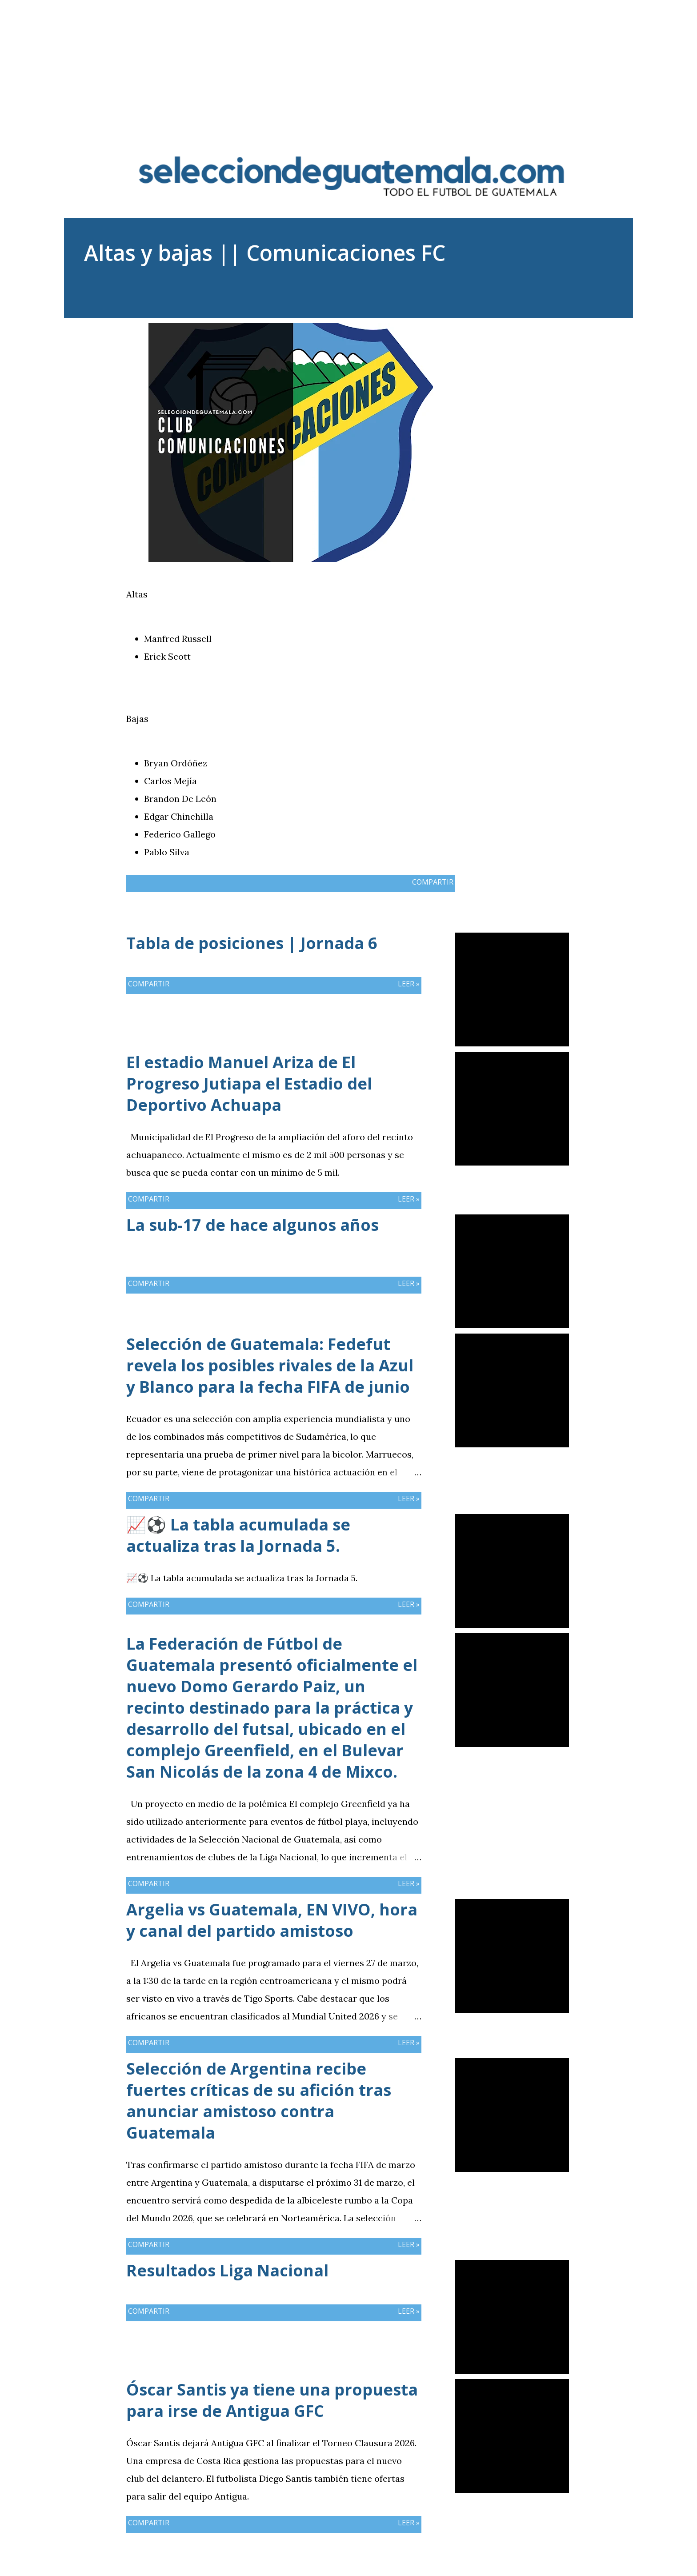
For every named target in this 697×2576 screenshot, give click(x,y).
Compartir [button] (526, 330)
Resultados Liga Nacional (227, 2270)
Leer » (409, 984)
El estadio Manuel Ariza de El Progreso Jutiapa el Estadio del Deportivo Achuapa (249, 1083)
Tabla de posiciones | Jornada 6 (251, 943)
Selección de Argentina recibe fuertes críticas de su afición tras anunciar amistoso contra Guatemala (258, 2100)
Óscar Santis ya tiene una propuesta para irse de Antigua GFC (272, 2400)
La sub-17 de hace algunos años (252, 1225)
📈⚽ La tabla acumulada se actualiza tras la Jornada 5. (238, 1535)
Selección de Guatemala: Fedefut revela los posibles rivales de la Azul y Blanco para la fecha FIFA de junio (269, 1365)
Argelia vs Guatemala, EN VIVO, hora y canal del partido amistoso (271, 1920)
